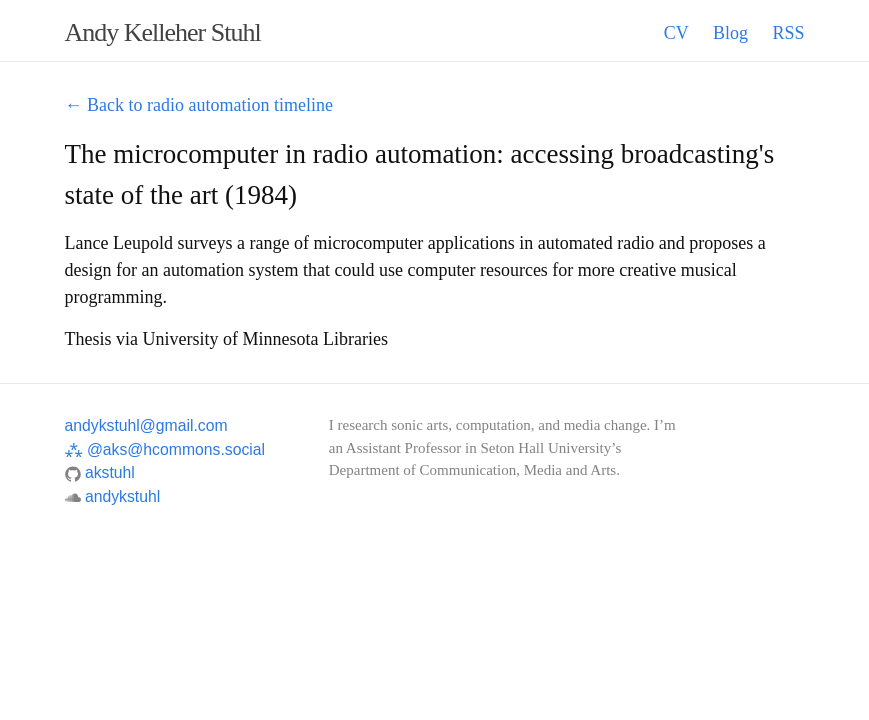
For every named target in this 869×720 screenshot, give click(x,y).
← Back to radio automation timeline (199, 105)
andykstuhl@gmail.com (146, 425)
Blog (730, 33)
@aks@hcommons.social (165, 449)
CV (676, 33)
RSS (788, 33)
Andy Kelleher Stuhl (163, 32)
